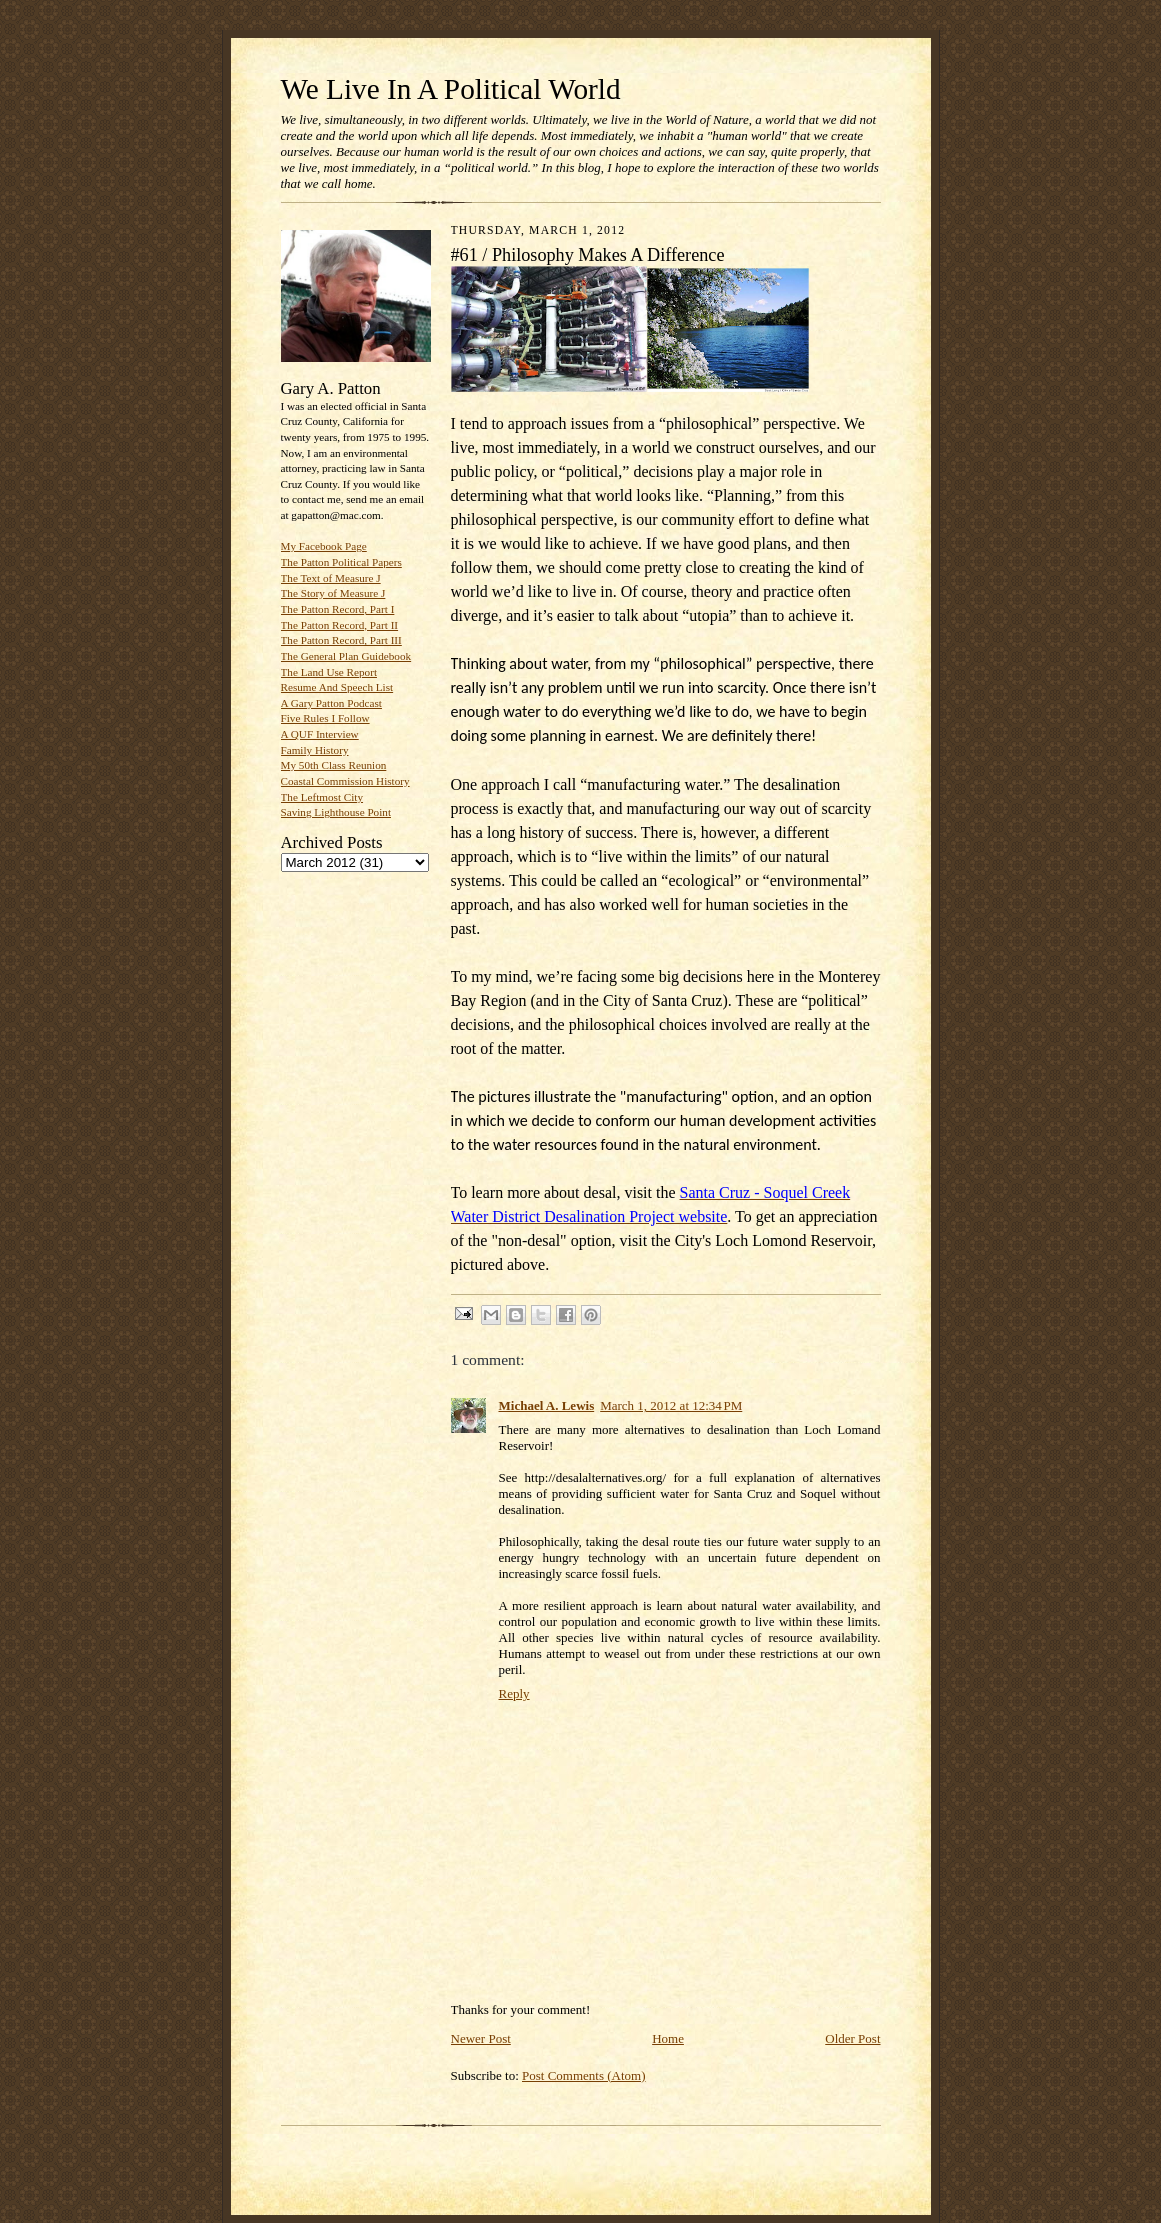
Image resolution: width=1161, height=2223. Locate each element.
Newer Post (481, 2038)
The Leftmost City (322, 797)
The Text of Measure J (331, 578)
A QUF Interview (320, 734)
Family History (315, 750)
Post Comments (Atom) (584, 2075)
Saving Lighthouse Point (336, 812)
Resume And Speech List (337, 687)
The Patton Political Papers (341, 562)
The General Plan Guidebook (346, 656)
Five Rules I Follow (325, 718)
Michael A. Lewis (547, 1405)
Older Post (852, 2038)
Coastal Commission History (345, 781)
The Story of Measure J (333, 593)
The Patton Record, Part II (340, 625)
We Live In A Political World (451, 89)
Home (668, 2038)
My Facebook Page (324, 546)
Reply (514, 1693)
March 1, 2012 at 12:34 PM (671, 1405)
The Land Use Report (329, 672)
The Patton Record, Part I (338, 609)
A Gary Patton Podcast (331, 703)
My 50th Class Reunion (334, 765)
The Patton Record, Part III (341, 640)
